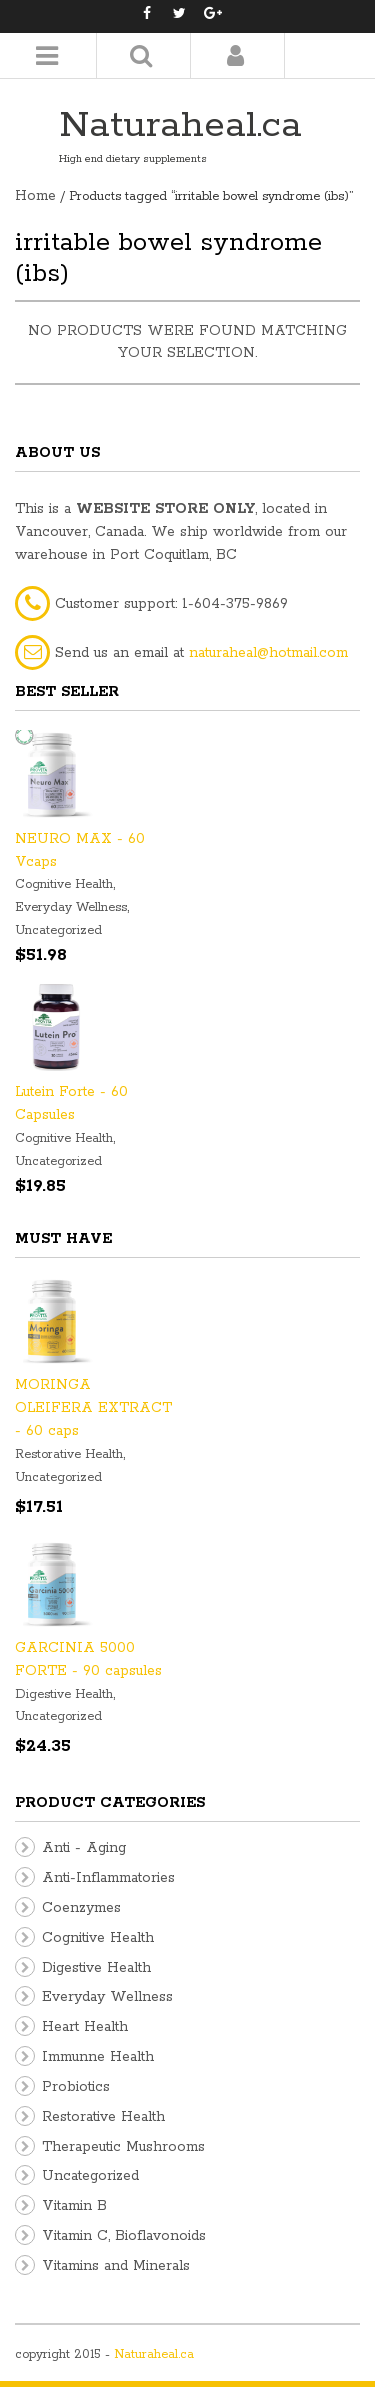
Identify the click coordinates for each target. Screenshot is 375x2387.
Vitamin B (74, 2206)
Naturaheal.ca (180, 125)
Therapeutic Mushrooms (123, 2147)
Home (35, 196)
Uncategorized (58, 930)
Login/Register (235, 55)
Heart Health (85, 2027)
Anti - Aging (84, 1848)
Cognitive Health (64, 884)
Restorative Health (69, 1454)
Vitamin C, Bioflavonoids (124, 2236)
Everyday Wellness (71, 907)
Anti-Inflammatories (108, 1878)
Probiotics (76, 2087)
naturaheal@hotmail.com (268, 653)
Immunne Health (98, 2057)
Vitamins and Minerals (116, 2266)
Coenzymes (81, 1908)
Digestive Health (64, 1694)
